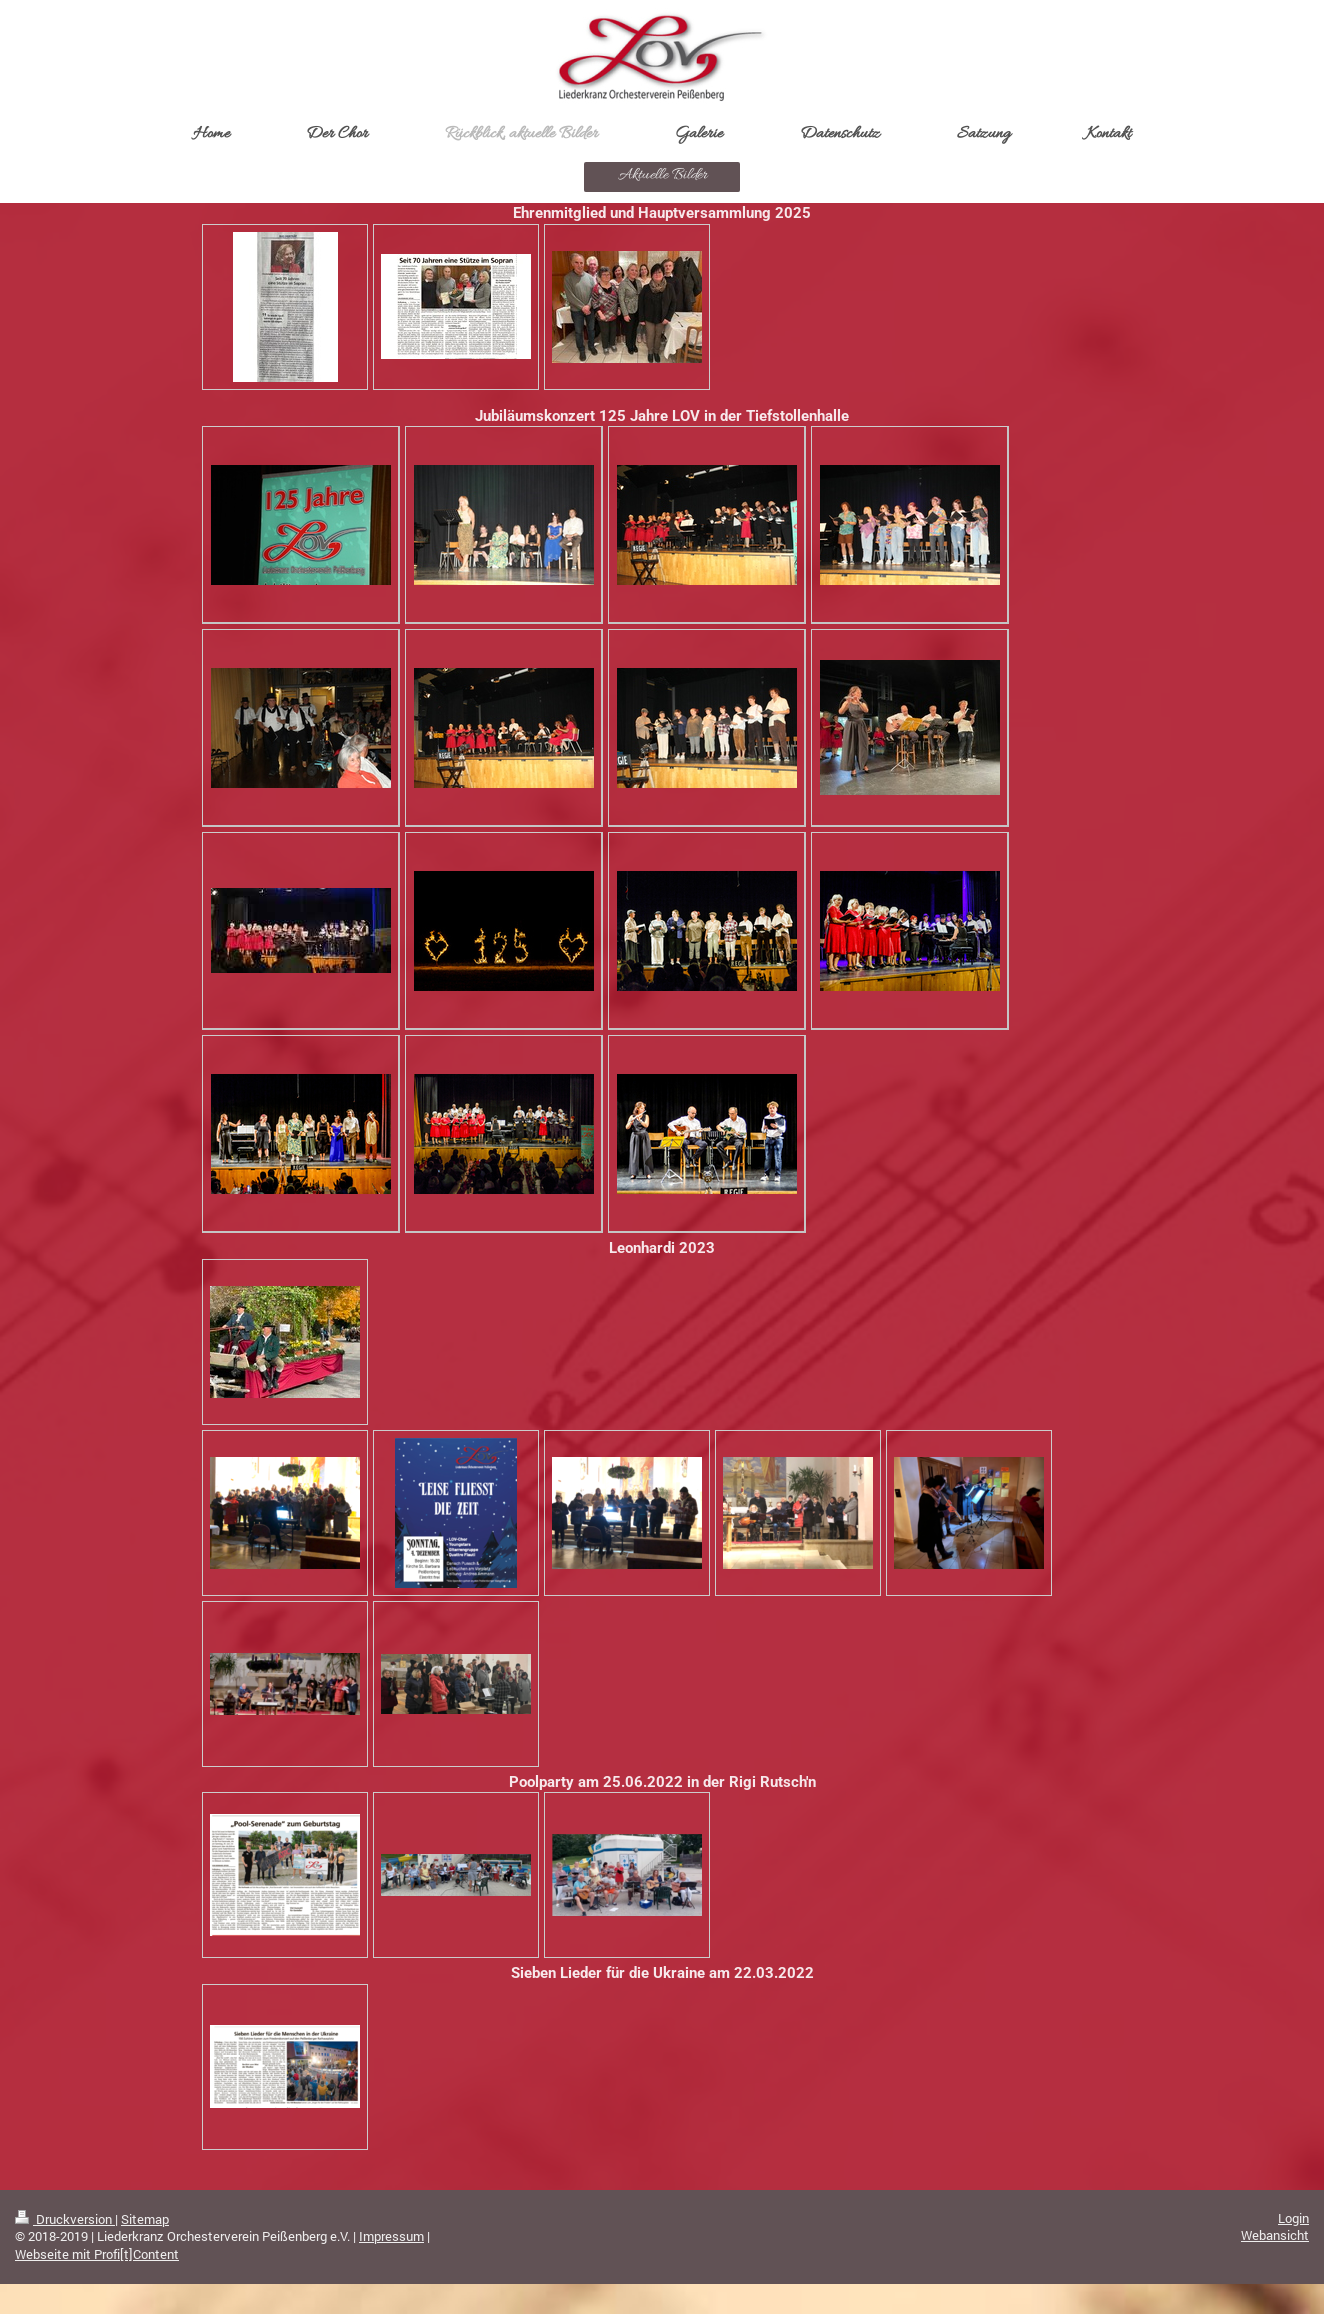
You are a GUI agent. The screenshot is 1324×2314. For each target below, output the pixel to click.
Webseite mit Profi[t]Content (97, 2254)
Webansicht (1275, 2235)
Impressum (391, 2236)
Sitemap (145, 2219)
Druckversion (65, 2219)
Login (1293, 2218)
